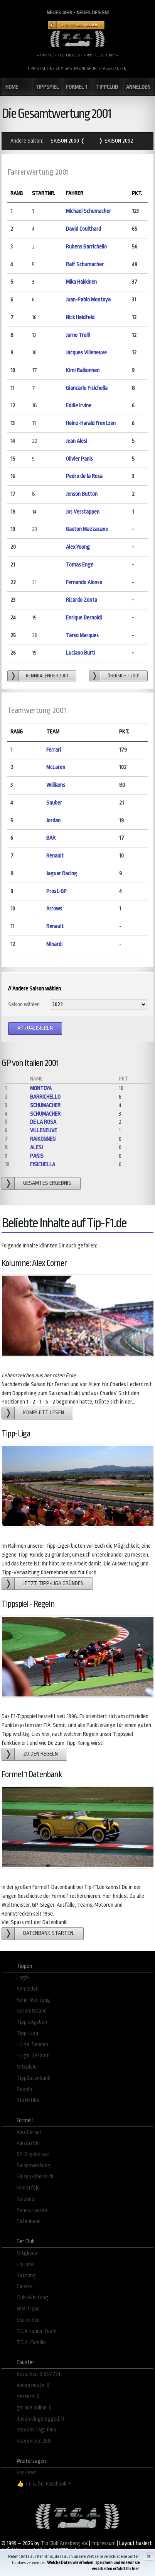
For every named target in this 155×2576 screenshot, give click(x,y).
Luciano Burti (80, 653)
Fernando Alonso (84, 582)
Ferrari (53, 750)
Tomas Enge (79, 564)
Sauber (54, 803)
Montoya (41, 1088)
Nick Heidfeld (80, 317)
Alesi (36, 1147)
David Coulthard (83, 229)
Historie (25, 2264)
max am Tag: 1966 (36, 2429)
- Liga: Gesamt (33, 2055)
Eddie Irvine (78, 405)
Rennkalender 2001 (47, 676)
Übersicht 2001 (124, 676)
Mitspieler (28, 2067)
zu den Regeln (40, 1754)
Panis (37, 1156)
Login (23, 1977)
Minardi (54, 944)
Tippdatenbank (33, 2078)
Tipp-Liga (27, 2033)
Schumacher (45, 1105)
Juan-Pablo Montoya (88, 299)
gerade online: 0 (34, 2407)
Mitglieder (28, 2253)
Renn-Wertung (33, 2000)
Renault (55, 855)
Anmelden (28, 1989)
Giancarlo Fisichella (87, 388)
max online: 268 (34, 2441)
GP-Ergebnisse (33, 2154)
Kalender (26, 2199)
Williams (55, 785)
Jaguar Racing (61, 873)
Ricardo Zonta (81, 600)
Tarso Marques (82, 635)
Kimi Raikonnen (82, 370)
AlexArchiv (28, 2143)
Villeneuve (43, 1130)
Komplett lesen (43, 1412)
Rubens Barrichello (86, 246)
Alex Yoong (78, 547)
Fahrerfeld (28, 2188)
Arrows (54, 908)
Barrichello (45, 1097)
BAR (51, 838)
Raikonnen (43, 1139)
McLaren (55, 767)
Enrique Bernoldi (84, 617)
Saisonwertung (34, 2165)
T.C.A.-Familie (31, 2342)
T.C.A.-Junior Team (37, 2331)
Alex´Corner (29, 2132)
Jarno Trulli (78, 335)
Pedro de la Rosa (84, 476)
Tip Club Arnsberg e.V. (64, 2543)
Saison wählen (24, 1004)
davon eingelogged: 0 (40, 2419)
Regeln (24, 2089)
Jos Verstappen (82, 512)
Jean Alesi (76, 441)
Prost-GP (56, 891)
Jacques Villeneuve (86, 352)
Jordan (53, 820)
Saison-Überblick (35, 2176)
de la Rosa (43, 1122)
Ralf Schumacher (85, 264)
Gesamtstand (32, 2011)
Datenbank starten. (48, 1933)
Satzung (26, 2275)
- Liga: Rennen (32, 2044)
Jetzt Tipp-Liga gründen (53, 1583)
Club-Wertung (32, 2297)
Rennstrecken (32, 2210)
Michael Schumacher (88, 211)
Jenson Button (82, 494)
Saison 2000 (65, 141)
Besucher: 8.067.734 (39, 2374)
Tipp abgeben (32, 2022)
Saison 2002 (118, 141)
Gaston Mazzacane (87, 529)
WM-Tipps (28, 2308)
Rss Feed (26, 2472)
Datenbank (28, 2221)
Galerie (24, 2286)
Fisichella (42, 1164)
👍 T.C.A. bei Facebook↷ (44, 2484)
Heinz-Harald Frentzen (91, 423)
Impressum (103, 2543)
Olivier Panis (79, 459)
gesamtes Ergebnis (47, 1183)
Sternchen (28, 2320)
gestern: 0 (28, 2396)
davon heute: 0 (33, 2385)
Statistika (28, 2100)
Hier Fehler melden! (80, 25)
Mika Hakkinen (81, 282)
